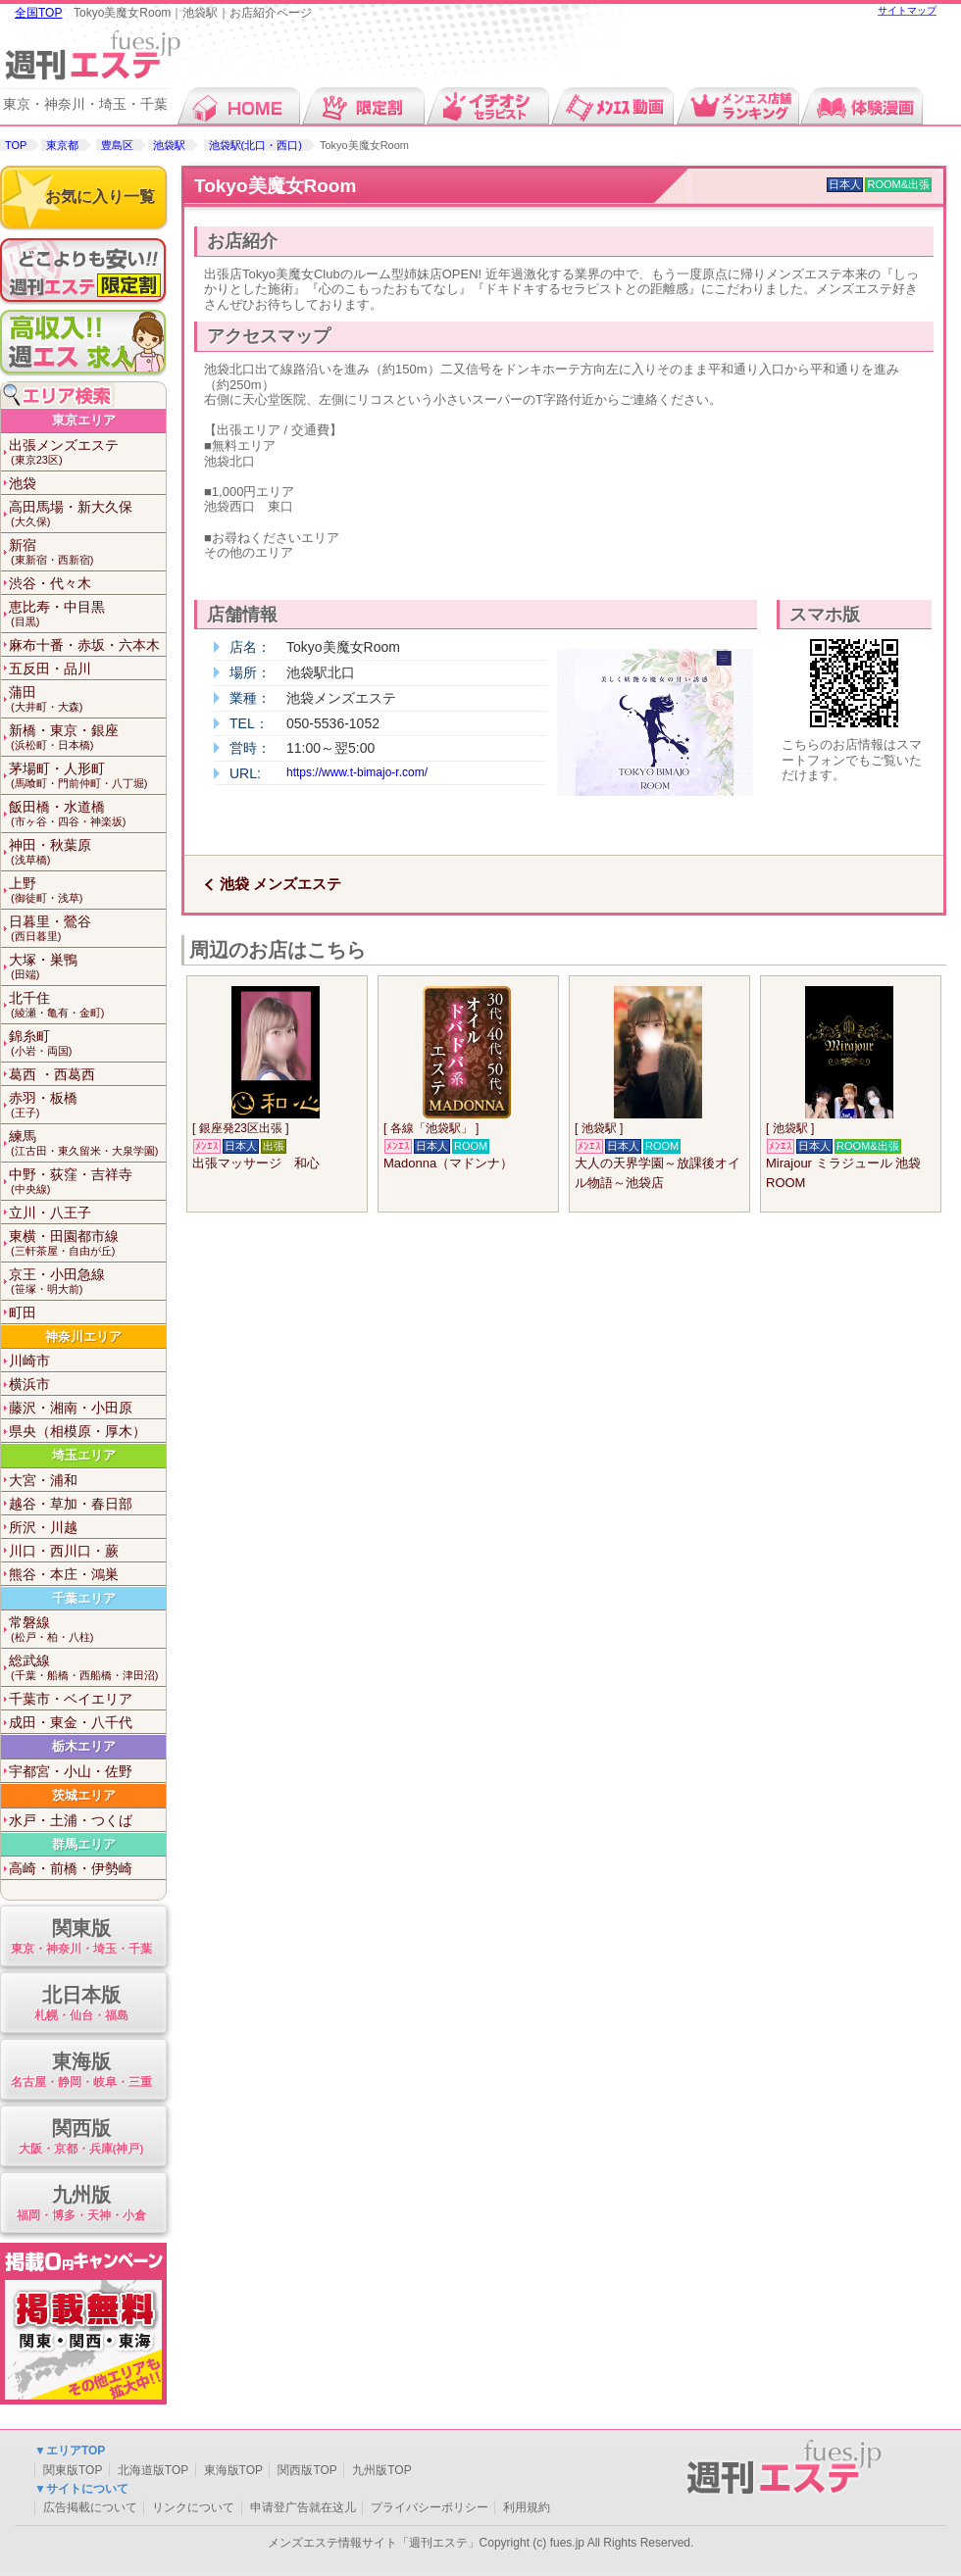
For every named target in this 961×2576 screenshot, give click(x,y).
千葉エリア (84, 1598)
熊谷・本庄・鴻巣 (64, 1574)
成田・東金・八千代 (70, 1722)
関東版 (81, 1937)
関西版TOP (307, 2470)
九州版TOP (381, 2470)
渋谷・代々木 (50, 583)
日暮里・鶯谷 (87, 929)
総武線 (87, 1668)
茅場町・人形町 (87, 776)
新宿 (87, 552)
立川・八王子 (50, 1212)
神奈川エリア (83, 1336)
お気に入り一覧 (100, 196)
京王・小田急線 (87, 1281)
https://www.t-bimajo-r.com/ (357, 772)
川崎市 (29, 1360)
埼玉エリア (84, 1455)
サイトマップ (907, 10)
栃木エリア (84, 1746)
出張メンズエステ (87, 452)
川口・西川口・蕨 (64, 1551)
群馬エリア (84, 1844)
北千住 (87, 1005)
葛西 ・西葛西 (52, 1074)
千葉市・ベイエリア (70, 1699)
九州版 (81, 2204)
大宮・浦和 (43, 1480)
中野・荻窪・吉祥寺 (87, 1181)
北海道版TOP (153, 2470)
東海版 (81, 2071)
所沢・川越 (43, 1527)
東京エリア (84, 420)
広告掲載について (90, 2507)
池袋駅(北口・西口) (255, 145)
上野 (87, 890)
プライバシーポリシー (429, 2507)
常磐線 (87, 1629)
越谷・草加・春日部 (70, 1503)
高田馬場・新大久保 (87, 514)
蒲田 (87, 699)
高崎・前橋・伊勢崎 (70, 1868)
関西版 (81, 2137)
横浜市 (29, 1384)
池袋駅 (169, 145)
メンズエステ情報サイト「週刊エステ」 (374, 2543)
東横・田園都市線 (87, 1243)
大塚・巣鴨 (87, 967)
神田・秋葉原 (87, 852)
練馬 (87, 1143)
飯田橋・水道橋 (87, 814)
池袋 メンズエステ (280, 883)
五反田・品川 (50, 668)
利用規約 (526, 2507)
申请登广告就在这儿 (303, 2507)
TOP (15, 145)
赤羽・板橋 (87, 1105)
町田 (22, 1312)
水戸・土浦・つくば (70, 1820)
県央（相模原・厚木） (77, 1431)
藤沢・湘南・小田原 (70, 1407)
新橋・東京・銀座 (87, 737)
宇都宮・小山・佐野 (70, 1771)
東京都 (62, 145)
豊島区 (117, 145)
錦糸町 (87, 1043)
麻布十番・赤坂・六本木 (84, 645)
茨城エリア (84, 1795)
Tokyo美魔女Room (275, 185)
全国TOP (38, 13)
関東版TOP (72, 2470)
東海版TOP (233, 2470)
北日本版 (81, 2004)
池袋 (22, 483)
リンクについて (193, 2507)
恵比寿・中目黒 (87, 614)
